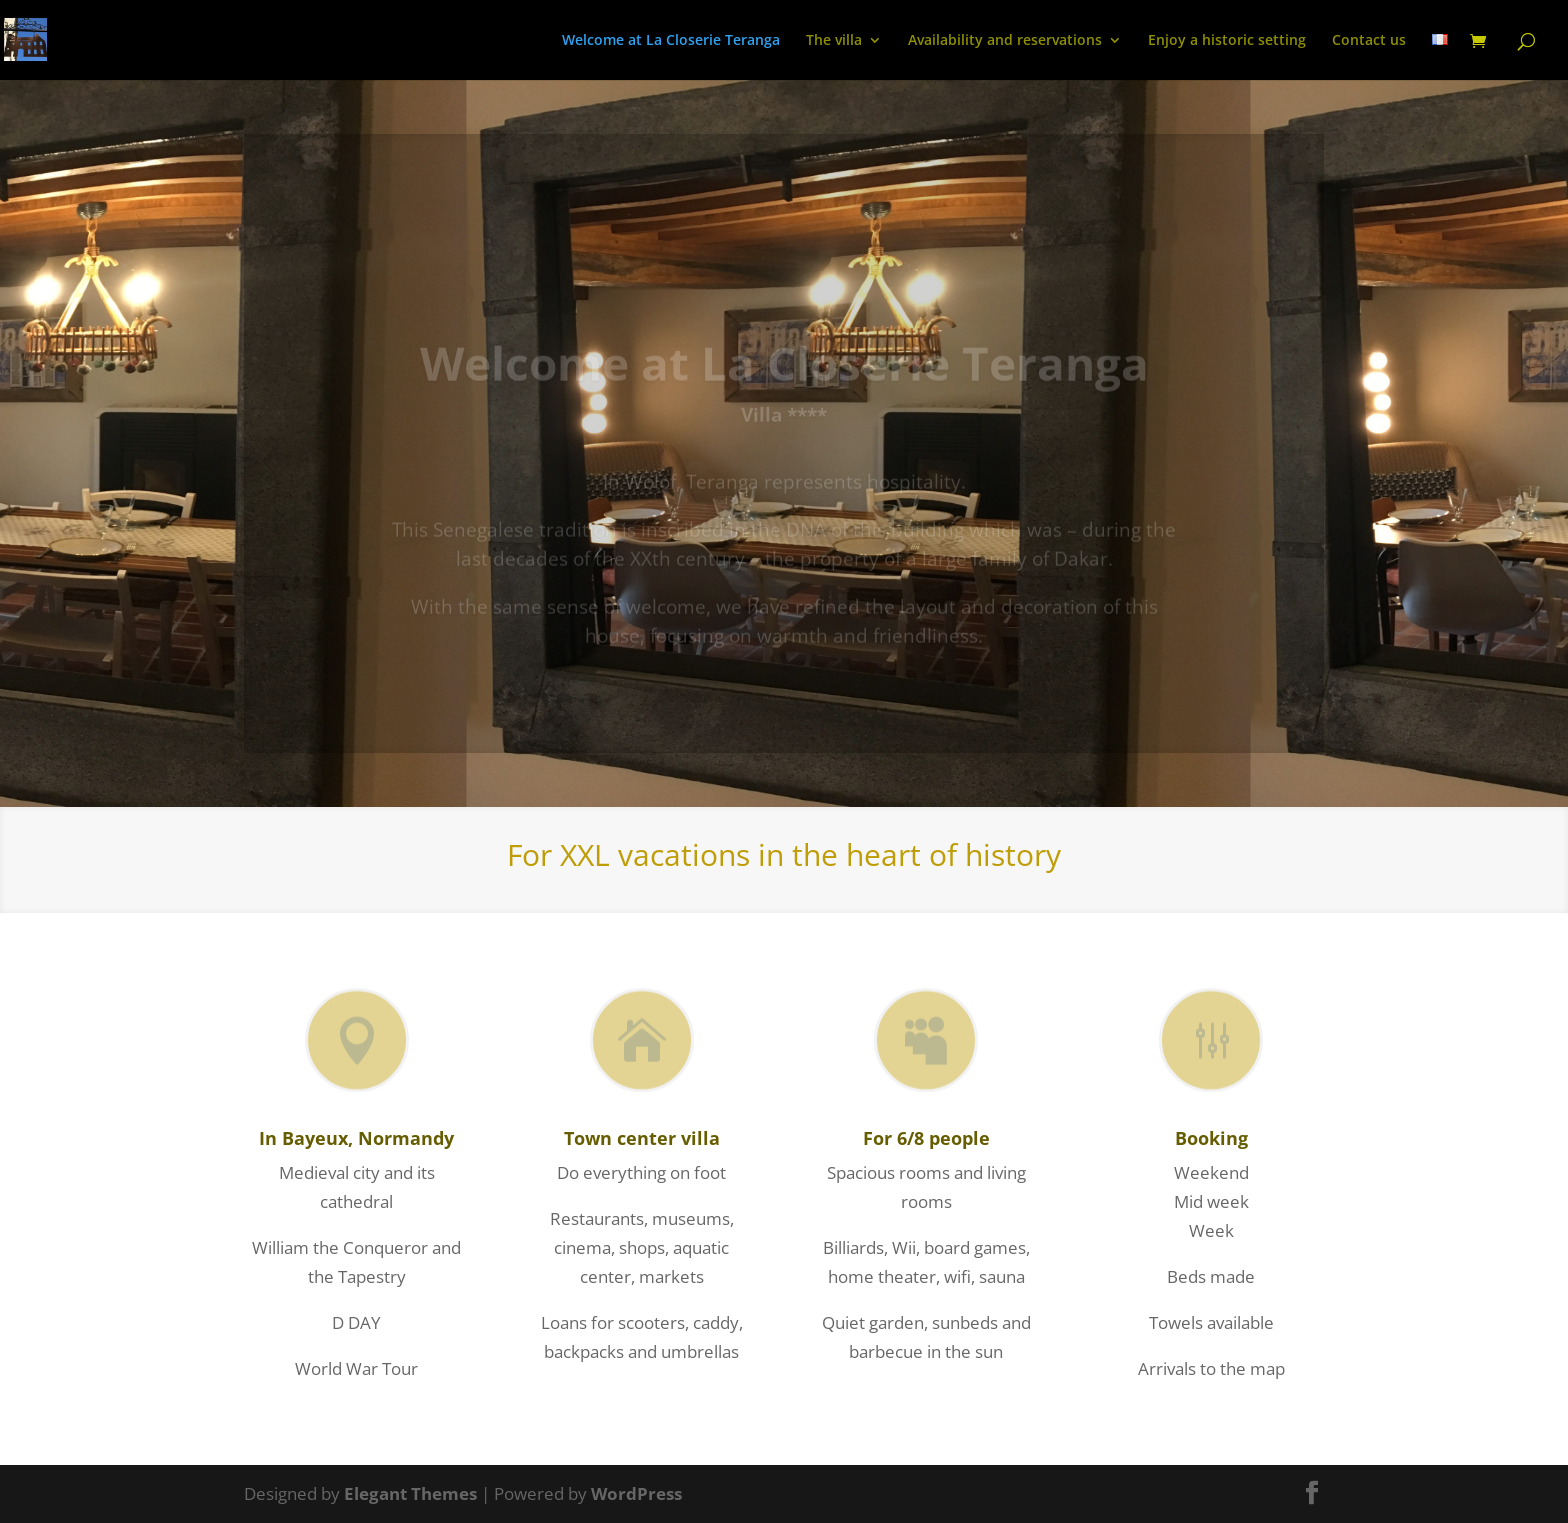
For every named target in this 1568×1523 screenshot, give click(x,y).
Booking (1211, 1138)
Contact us (1369, 41)
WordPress (636, 1493)
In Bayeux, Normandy (356, 1138)
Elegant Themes (410, 1493)
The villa (834, 41)
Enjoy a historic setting (1227, 41)
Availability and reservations (1005, 41)
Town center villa (642, 1138)
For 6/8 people (926, 1138)
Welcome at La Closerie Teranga (671, 41)
